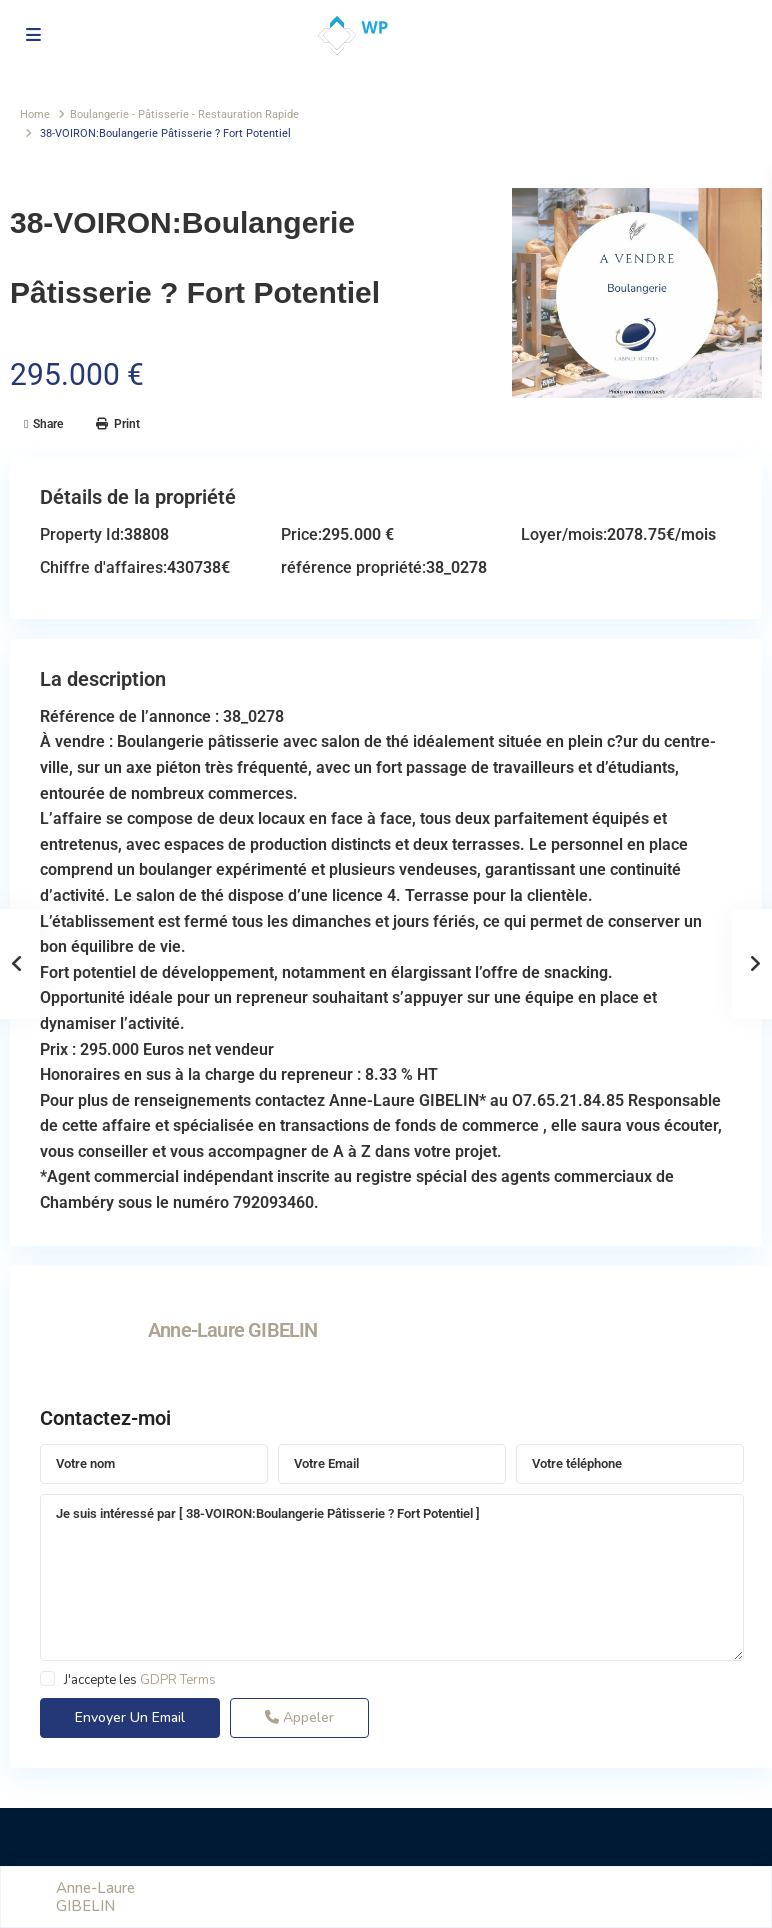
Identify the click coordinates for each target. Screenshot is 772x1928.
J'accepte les (140, 1680)
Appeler (299, 1717)
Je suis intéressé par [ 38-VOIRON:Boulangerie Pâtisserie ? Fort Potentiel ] (392, 1578)
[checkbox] (47, 1678)
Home (35, 114)
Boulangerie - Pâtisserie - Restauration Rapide (184, 114)
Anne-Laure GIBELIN (233, 1330)
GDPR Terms (178, 1680)
